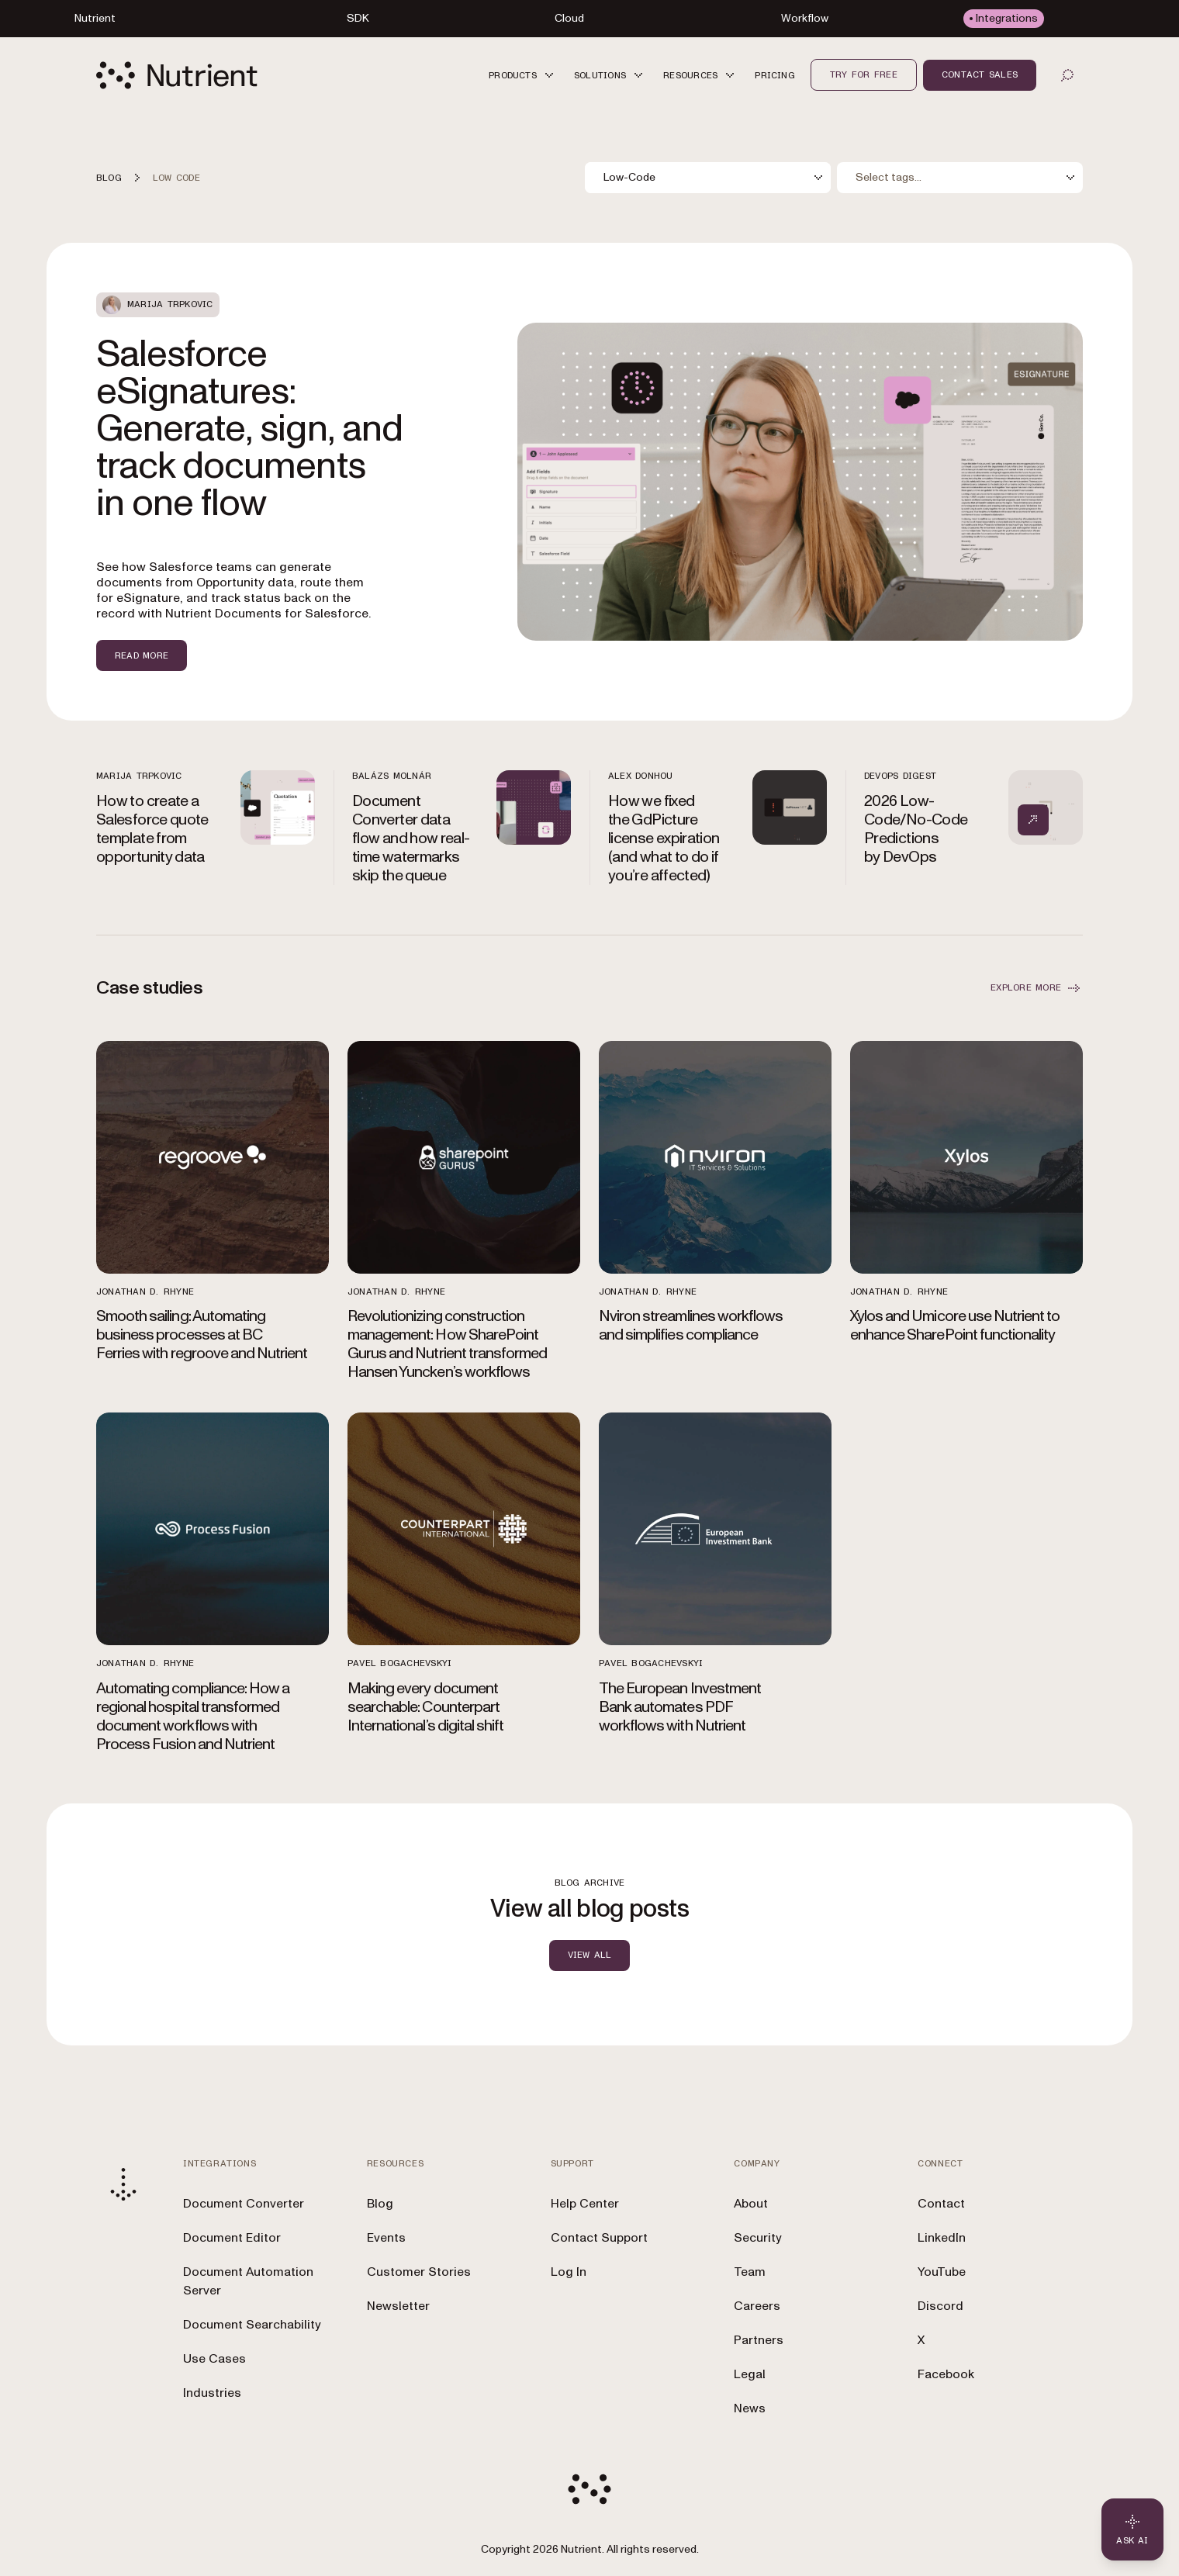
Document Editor (232, 2237)
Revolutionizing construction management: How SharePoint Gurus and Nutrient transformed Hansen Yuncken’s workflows (447, 1344)
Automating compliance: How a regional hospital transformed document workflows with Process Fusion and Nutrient (192, 1716)
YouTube (942, 2271)
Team (750, 2271)
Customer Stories (419, 2271)
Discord (940, 2306)
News (750, 2408)
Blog (380, 2203)
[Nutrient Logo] (177, 75)
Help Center (585, 2203)
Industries (212, 2392)
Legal (750, 2374)
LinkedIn (942, 2237)
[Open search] (1067, 75)
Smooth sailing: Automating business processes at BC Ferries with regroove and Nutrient (201, 1334)
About (751, 2203)
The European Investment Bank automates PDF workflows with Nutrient (680, 1707)
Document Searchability (252, 2324)
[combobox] (708, 177)
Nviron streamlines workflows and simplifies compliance (691, 1325)
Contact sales (980, 74)
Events (386, 2237)
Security (758, 2237)
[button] (523, 75)
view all (590, 1954)
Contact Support (599, 2237)
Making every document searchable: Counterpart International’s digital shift (425, 1707)
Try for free (863, 74)
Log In (568, 2271)
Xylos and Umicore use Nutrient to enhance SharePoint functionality (955, 1325)
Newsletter (398, 2306)
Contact (941, 2203)
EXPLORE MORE (1037, 988)
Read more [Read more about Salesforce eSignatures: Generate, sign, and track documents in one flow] (141, 655)
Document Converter (243, 2203)
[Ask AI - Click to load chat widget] (1132, 2529)
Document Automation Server (248, 2281)
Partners (758, 2340)
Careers (757, 2306)
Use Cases (214, 2358)
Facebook (946, 2374)
